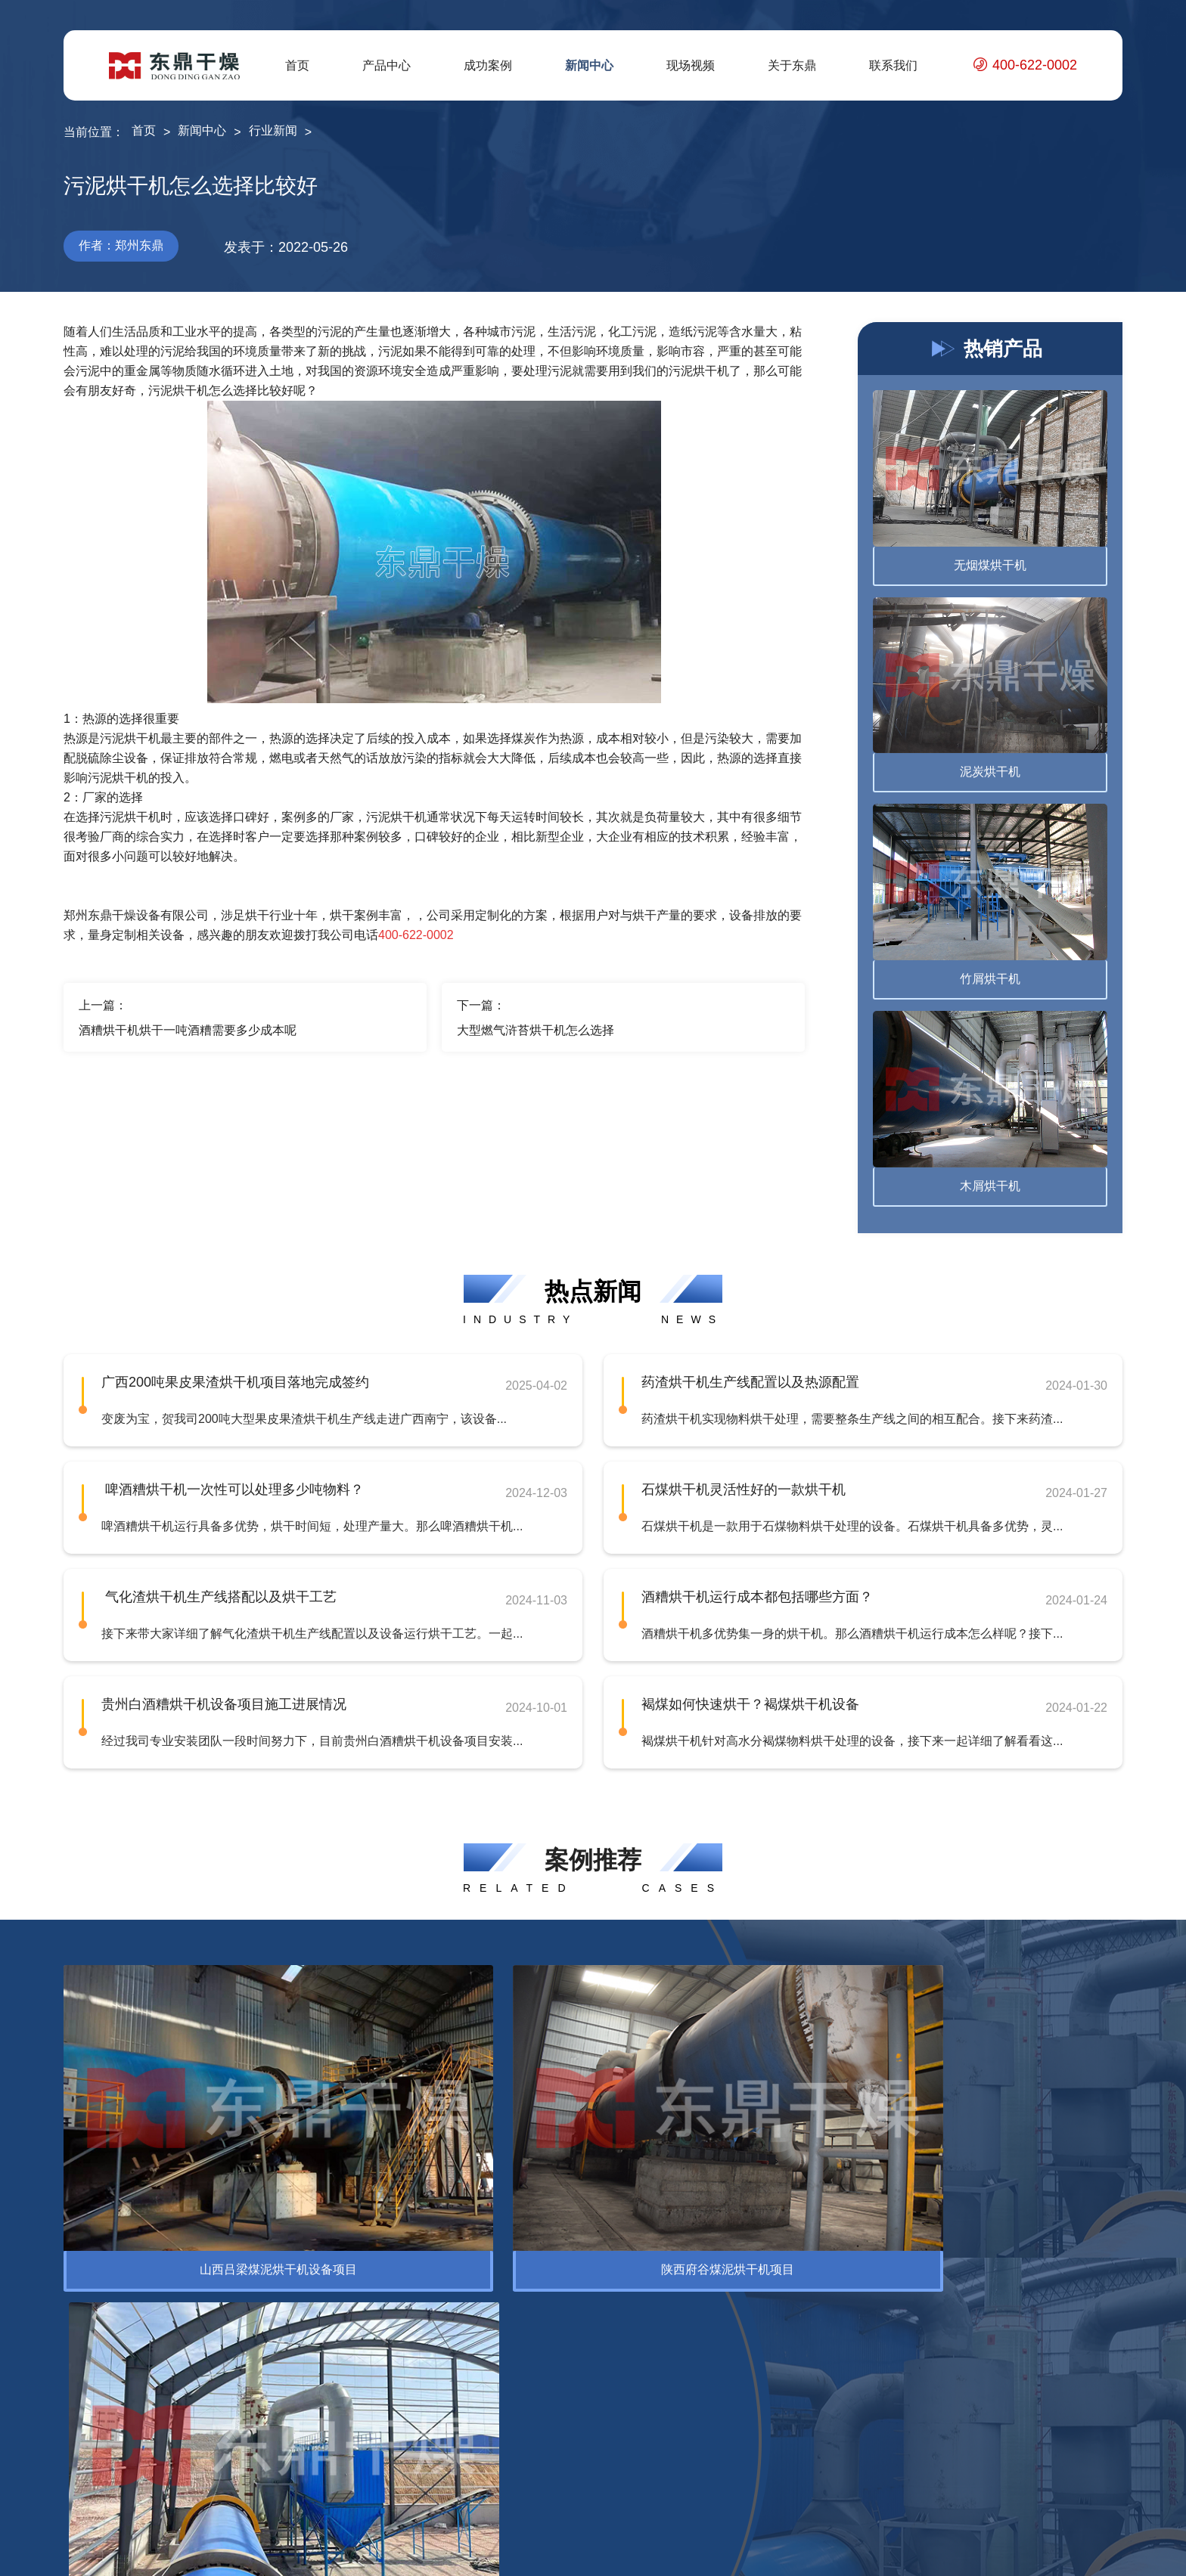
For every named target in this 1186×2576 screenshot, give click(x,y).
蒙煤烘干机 (245, 2439)
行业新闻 (273, 130)
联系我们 (893, 65)
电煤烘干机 (245, 2415)
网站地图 (1063, 2553)
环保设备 (178, 2254)
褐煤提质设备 (251, 2487)
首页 (297, 65)
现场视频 (690, 65)
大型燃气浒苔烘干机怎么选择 (535, 1030)
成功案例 (488, 65)
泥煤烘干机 (245, 2463)
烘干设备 (88, 2367)
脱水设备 (88, 2391)
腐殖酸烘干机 (251, 2367)
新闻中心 (589, 65)
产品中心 (386, 65)
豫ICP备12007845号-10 (455, 2553)
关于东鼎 (792, 65)
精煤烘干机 (245, 2391)
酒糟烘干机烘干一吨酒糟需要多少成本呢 (187, 1030)
